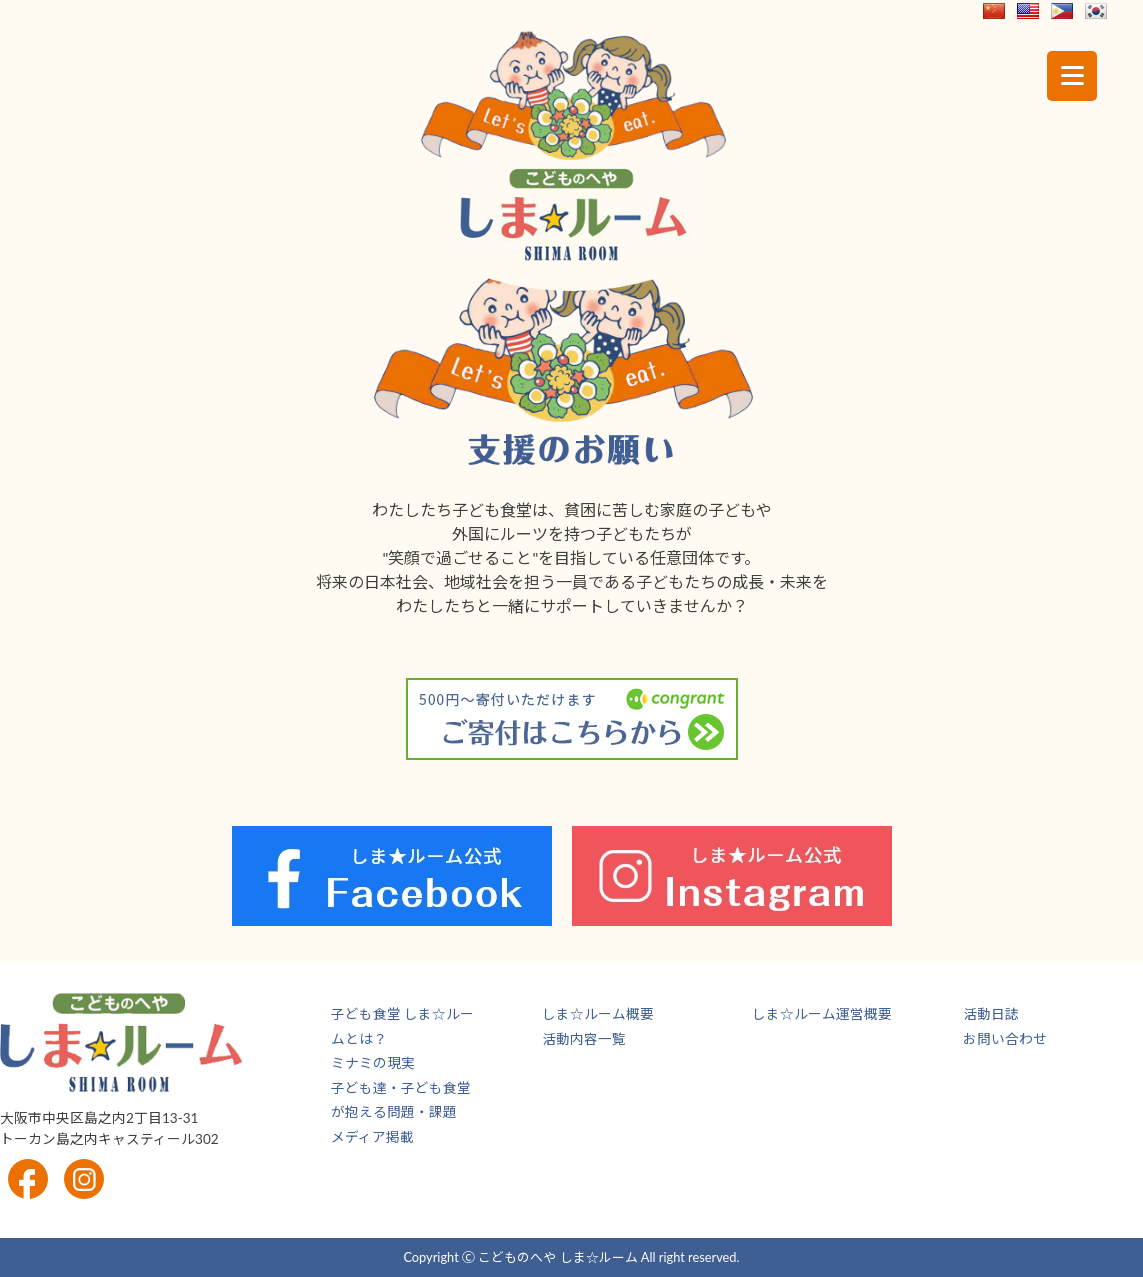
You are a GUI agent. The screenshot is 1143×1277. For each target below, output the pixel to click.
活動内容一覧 (584, 1039)
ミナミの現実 (373, 1063)
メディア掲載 (372, 1137)
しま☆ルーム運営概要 (822, 1014)
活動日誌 (991, 1014)
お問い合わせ (1005, 1039)
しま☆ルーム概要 (598, 1014)
